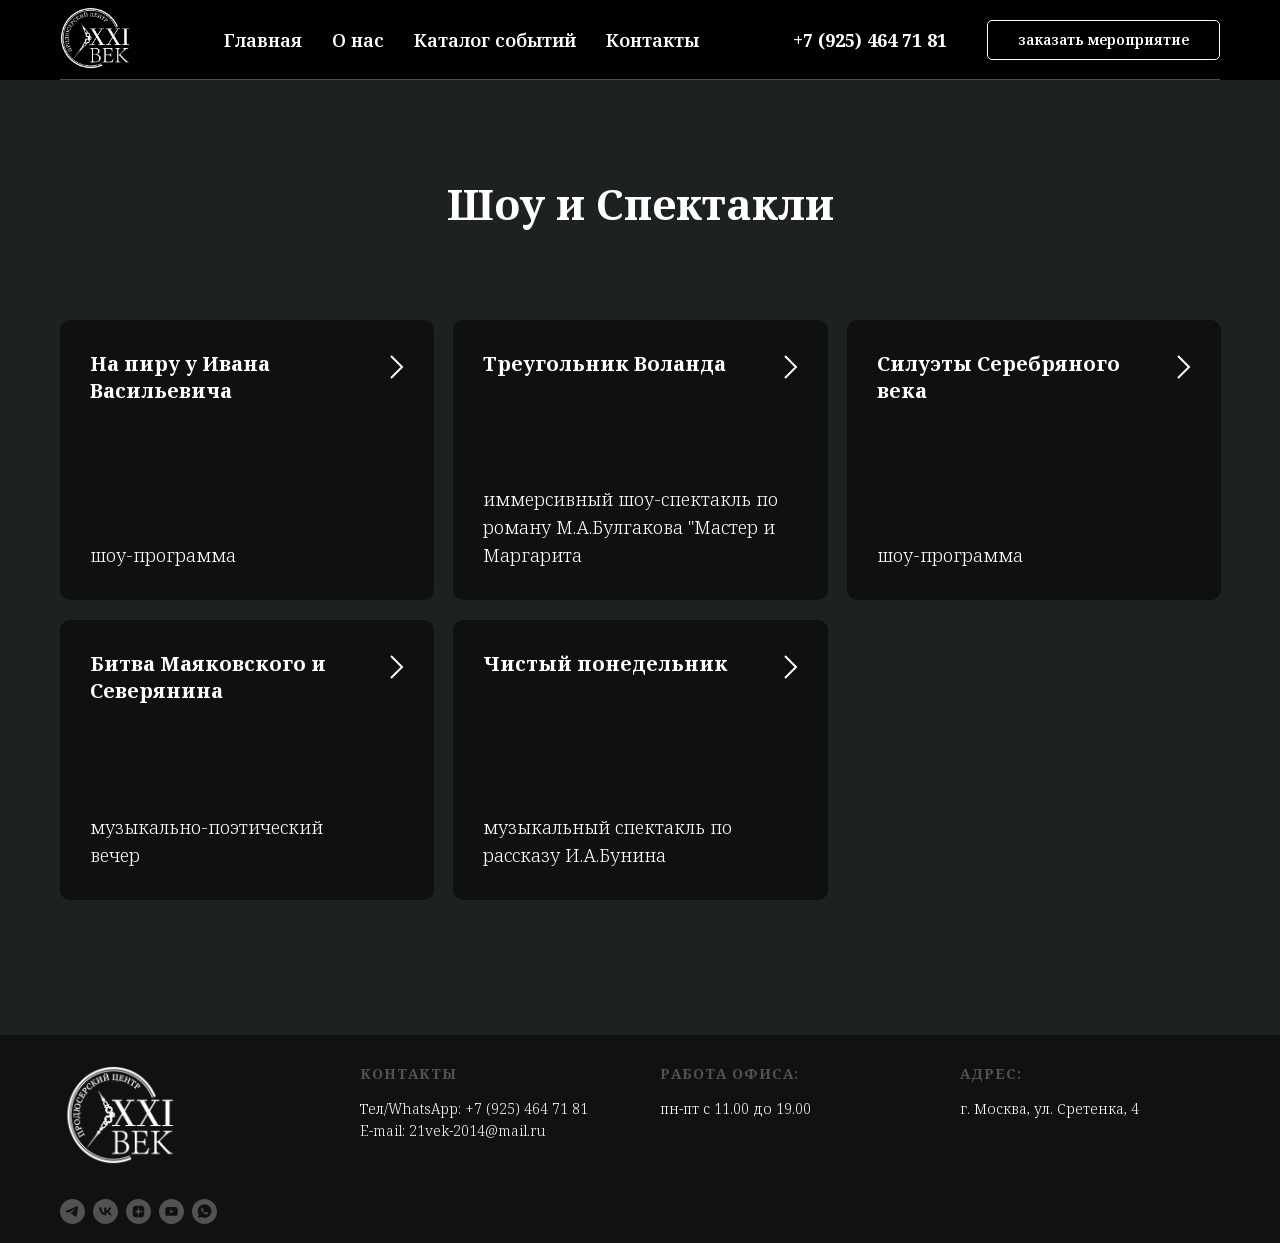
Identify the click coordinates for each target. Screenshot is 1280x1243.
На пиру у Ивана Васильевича (180, 377)
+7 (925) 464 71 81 (526, 1108)
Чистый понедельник (605, 663)
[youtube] (171, 1211)
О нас (358, 40)
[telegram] (72, 1211)
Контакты (652, 40)
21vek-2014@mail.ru (477, 1130)
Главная (263, 40)
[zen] (138, 1211)
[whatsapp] (204, 1211)
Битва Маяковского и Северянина (208, 677)
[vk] (105, 1211)
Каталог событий (495, 40)
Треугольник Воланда (604, 363)
